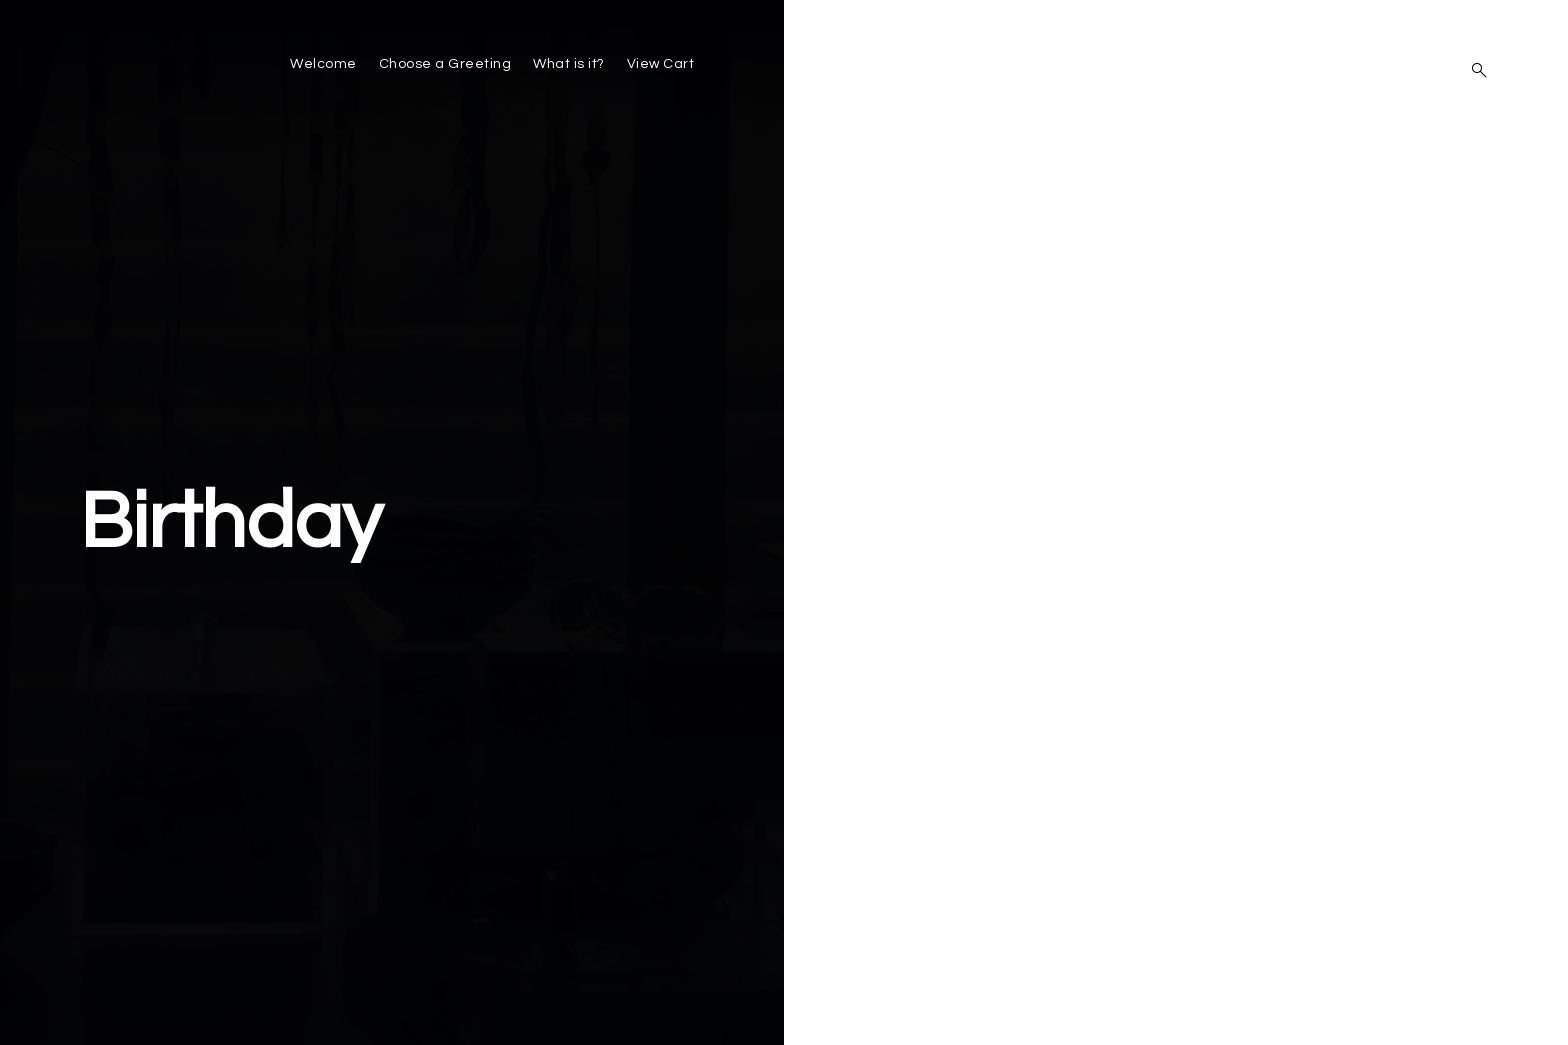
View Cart (661, 64)
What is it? (569, 64)
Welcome (323, 64)
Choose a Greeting (445, 64)
